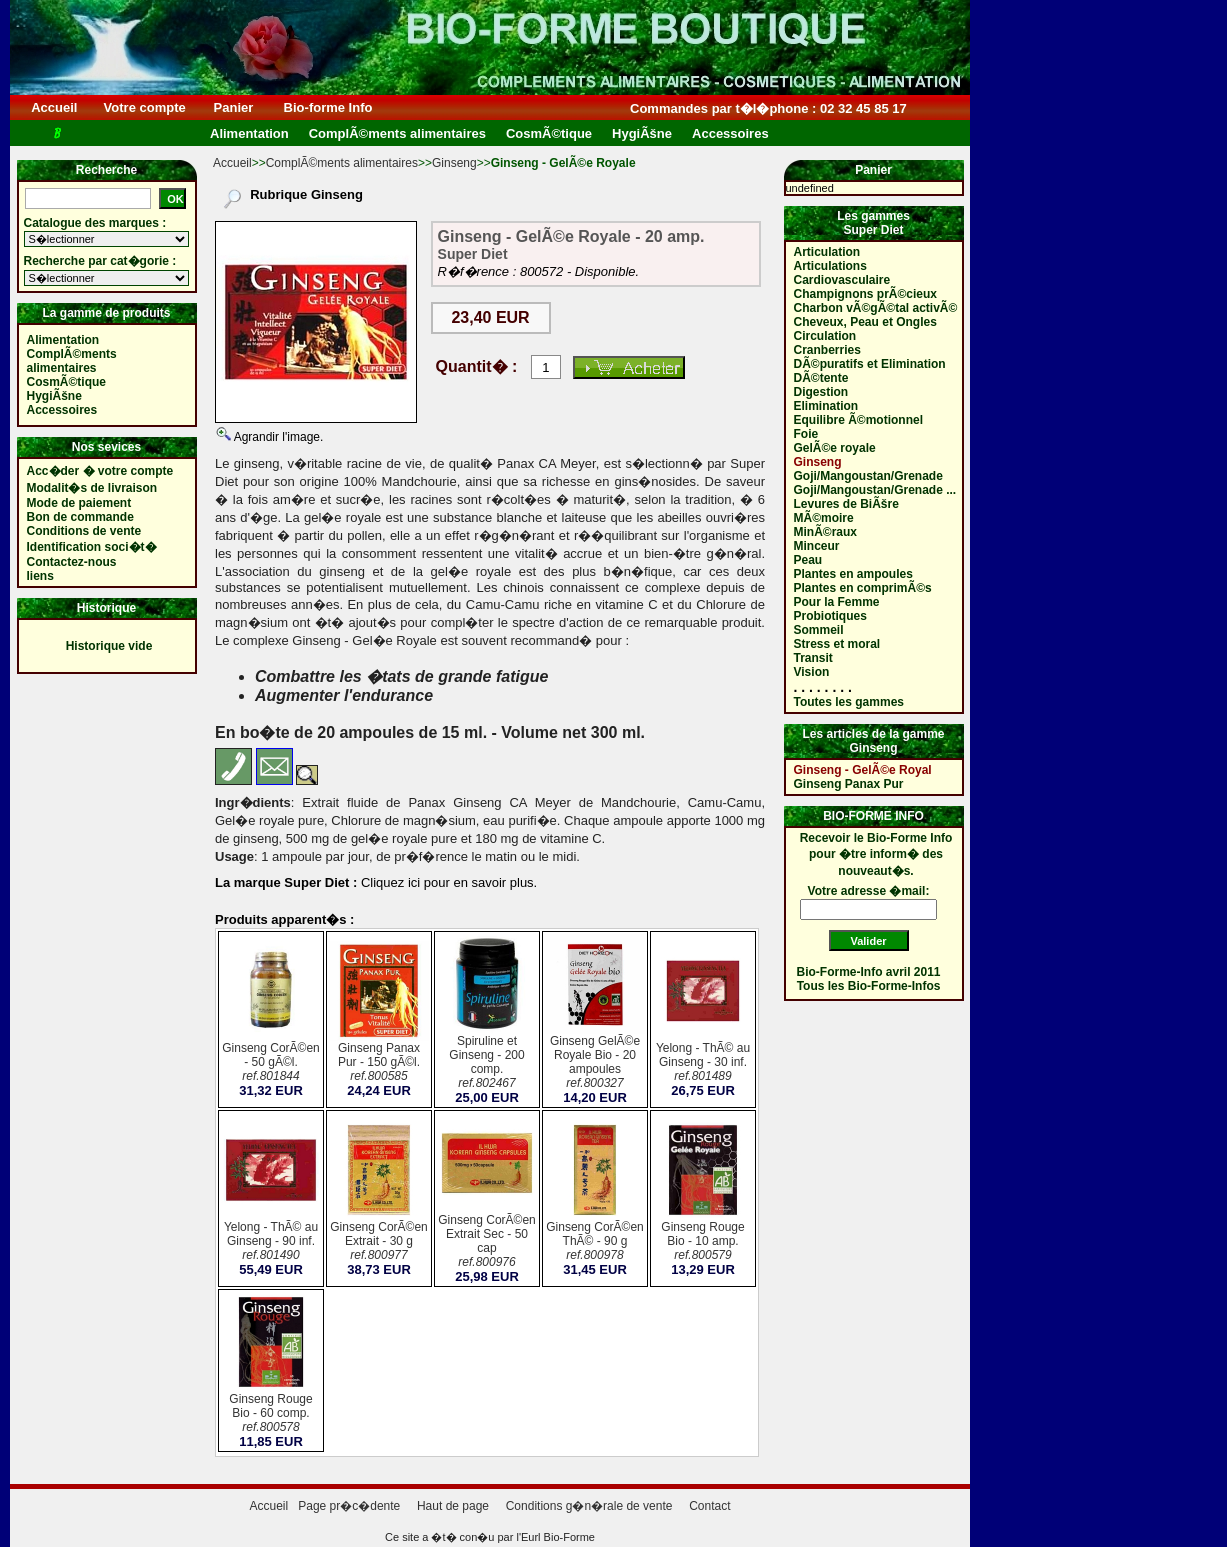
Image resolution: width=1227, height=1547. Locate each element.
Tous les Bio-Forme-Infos (869, 986)
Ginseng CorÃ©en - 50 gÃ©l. (271, 1064)
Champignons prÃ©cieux (866, 294)
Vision (812, 672)
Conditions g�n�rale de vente (589, 1506)
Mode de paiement (79, 503)
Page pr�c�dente (349, 1506)
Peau (808, 560)
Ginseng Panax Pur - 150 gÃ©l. (379, 1064)
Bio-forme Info (328, 107)
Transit (813, 658)
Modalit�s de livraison (92, 488)
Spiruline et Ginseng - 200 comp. (487, 1064)
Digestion (821, 392)
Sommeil (819, 630)
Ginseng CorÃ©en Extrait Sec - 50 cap (487, 1243)
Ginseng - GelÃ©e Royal (863, 770)
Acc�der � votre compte (100, 471)
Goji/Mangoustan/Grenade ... (875, 490)
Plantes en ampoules (853, 574)
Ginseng (454, 163)
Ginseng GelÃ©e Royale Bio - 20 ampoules (595, 1064)
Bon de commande (80, 517)
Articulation (827, 252)
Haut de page (453, 1506)
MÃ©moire (824, 518)
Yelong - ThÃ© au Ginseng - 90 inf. (271, 1243)
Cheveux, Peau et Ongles (865, 322)
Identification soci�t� (92, 547)
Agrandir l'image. (277, 437)
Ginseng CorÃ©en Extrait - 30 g (379, 1243)
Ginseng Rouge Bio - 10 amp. (703, 1243)
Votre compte (144, 107)
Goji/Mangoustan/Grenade (868, 476)
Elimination (826, 406)
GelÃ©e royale (835, 448)
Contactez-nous (72, 562)
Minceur (817, 546)
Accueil (54, 107)
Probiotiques (830, 616)
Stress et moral (837, 644)
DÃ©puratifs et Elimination (870, 364)
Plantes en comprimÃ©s (863, 588)
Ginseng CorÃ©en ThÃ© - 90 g (595, 1243)
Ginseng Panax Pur (849, 784)
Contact (709, 1506)
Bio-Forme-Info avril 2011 (869, 972)
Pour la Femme (837, 602)
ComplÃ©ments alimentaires (342, 163)
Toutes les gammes (849, 702)
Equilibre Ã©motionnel (859, 420)
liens (40, 576)
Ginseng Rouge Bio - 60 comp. (271, 1415)
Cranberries (827, 350)
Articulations (830, 266)
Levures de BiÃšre (846, 504)
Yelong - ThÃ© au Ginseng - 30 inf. (703, 1064)
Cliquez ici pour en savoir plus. (447, 882)
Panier (233, 107)
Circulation (825, 336)
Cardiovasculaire (842, 280)
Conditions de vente (84, 531)
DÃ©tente (821, 378)
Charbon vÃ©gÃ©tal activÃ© (876, 308)
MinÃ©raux (826, 532)
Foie (806, 434)
